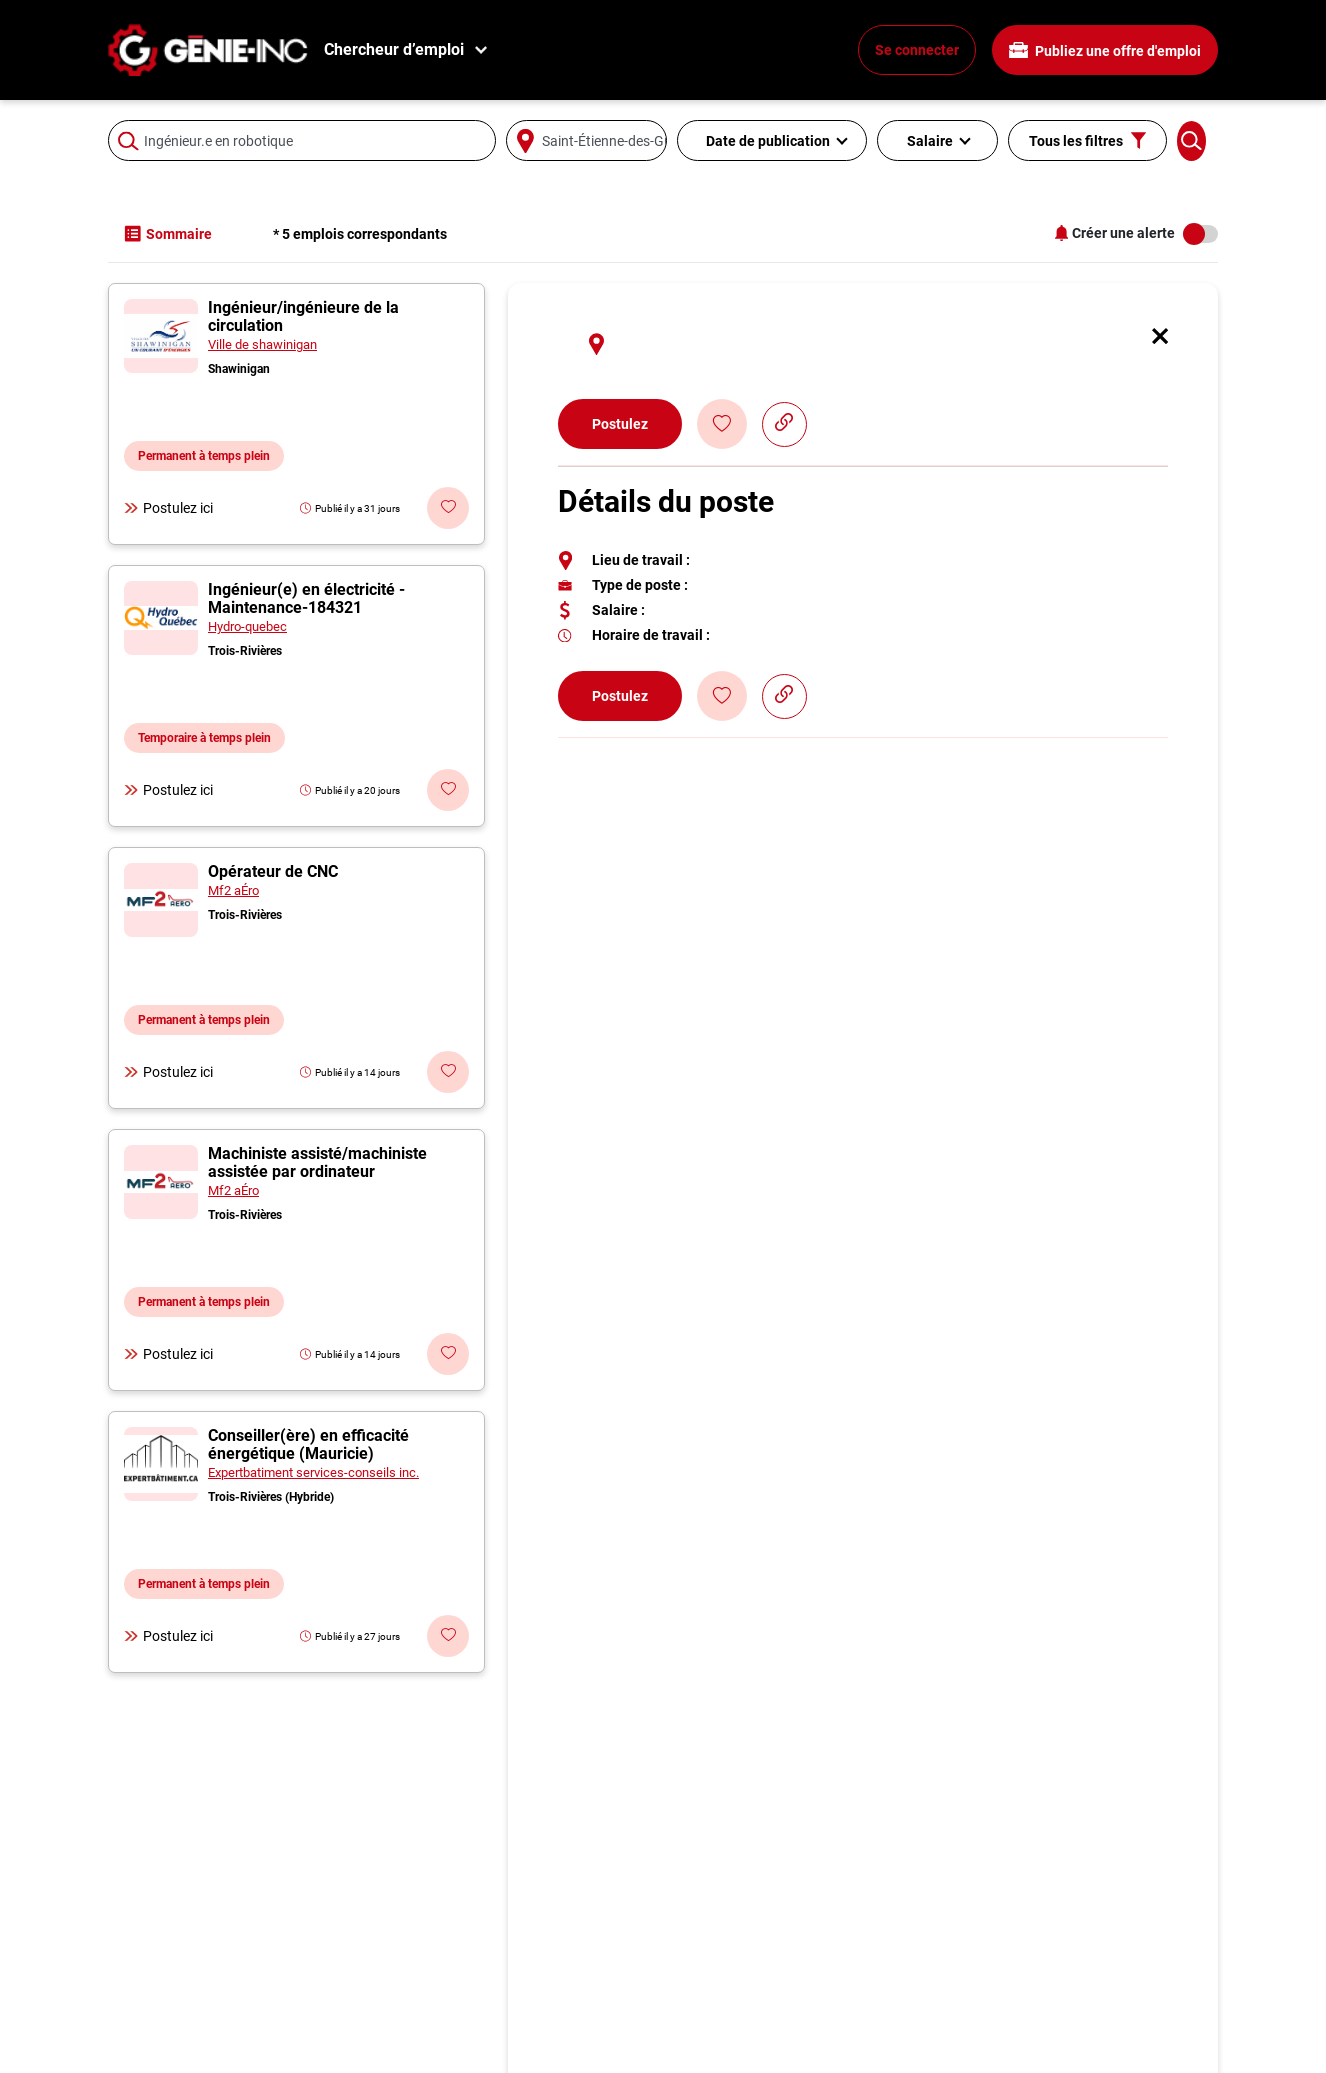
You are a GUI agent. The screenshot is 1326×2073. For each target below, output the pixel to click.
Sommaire (168, 233)
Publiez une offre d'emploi (1105, 50)
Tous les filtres (1087, 140)
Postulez (620, 424)
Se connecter (917, 50)
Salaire (930, 141)
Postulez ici (168, 508)
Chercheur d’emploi (394, 49)
